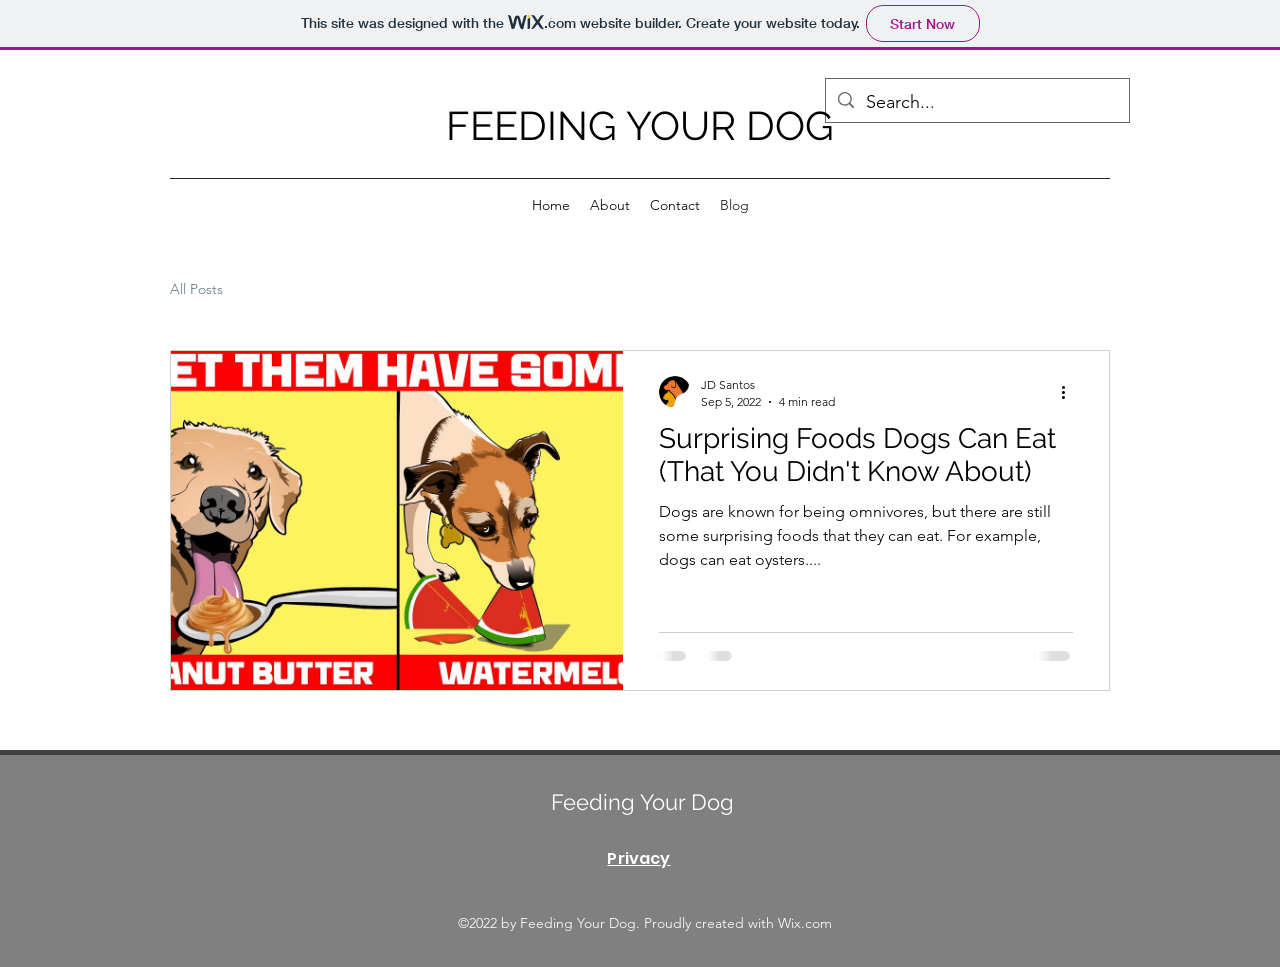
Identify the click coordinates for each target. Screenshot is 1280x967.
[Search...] (976, 103)
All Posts (196, 289)
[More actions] (1070, 392)
